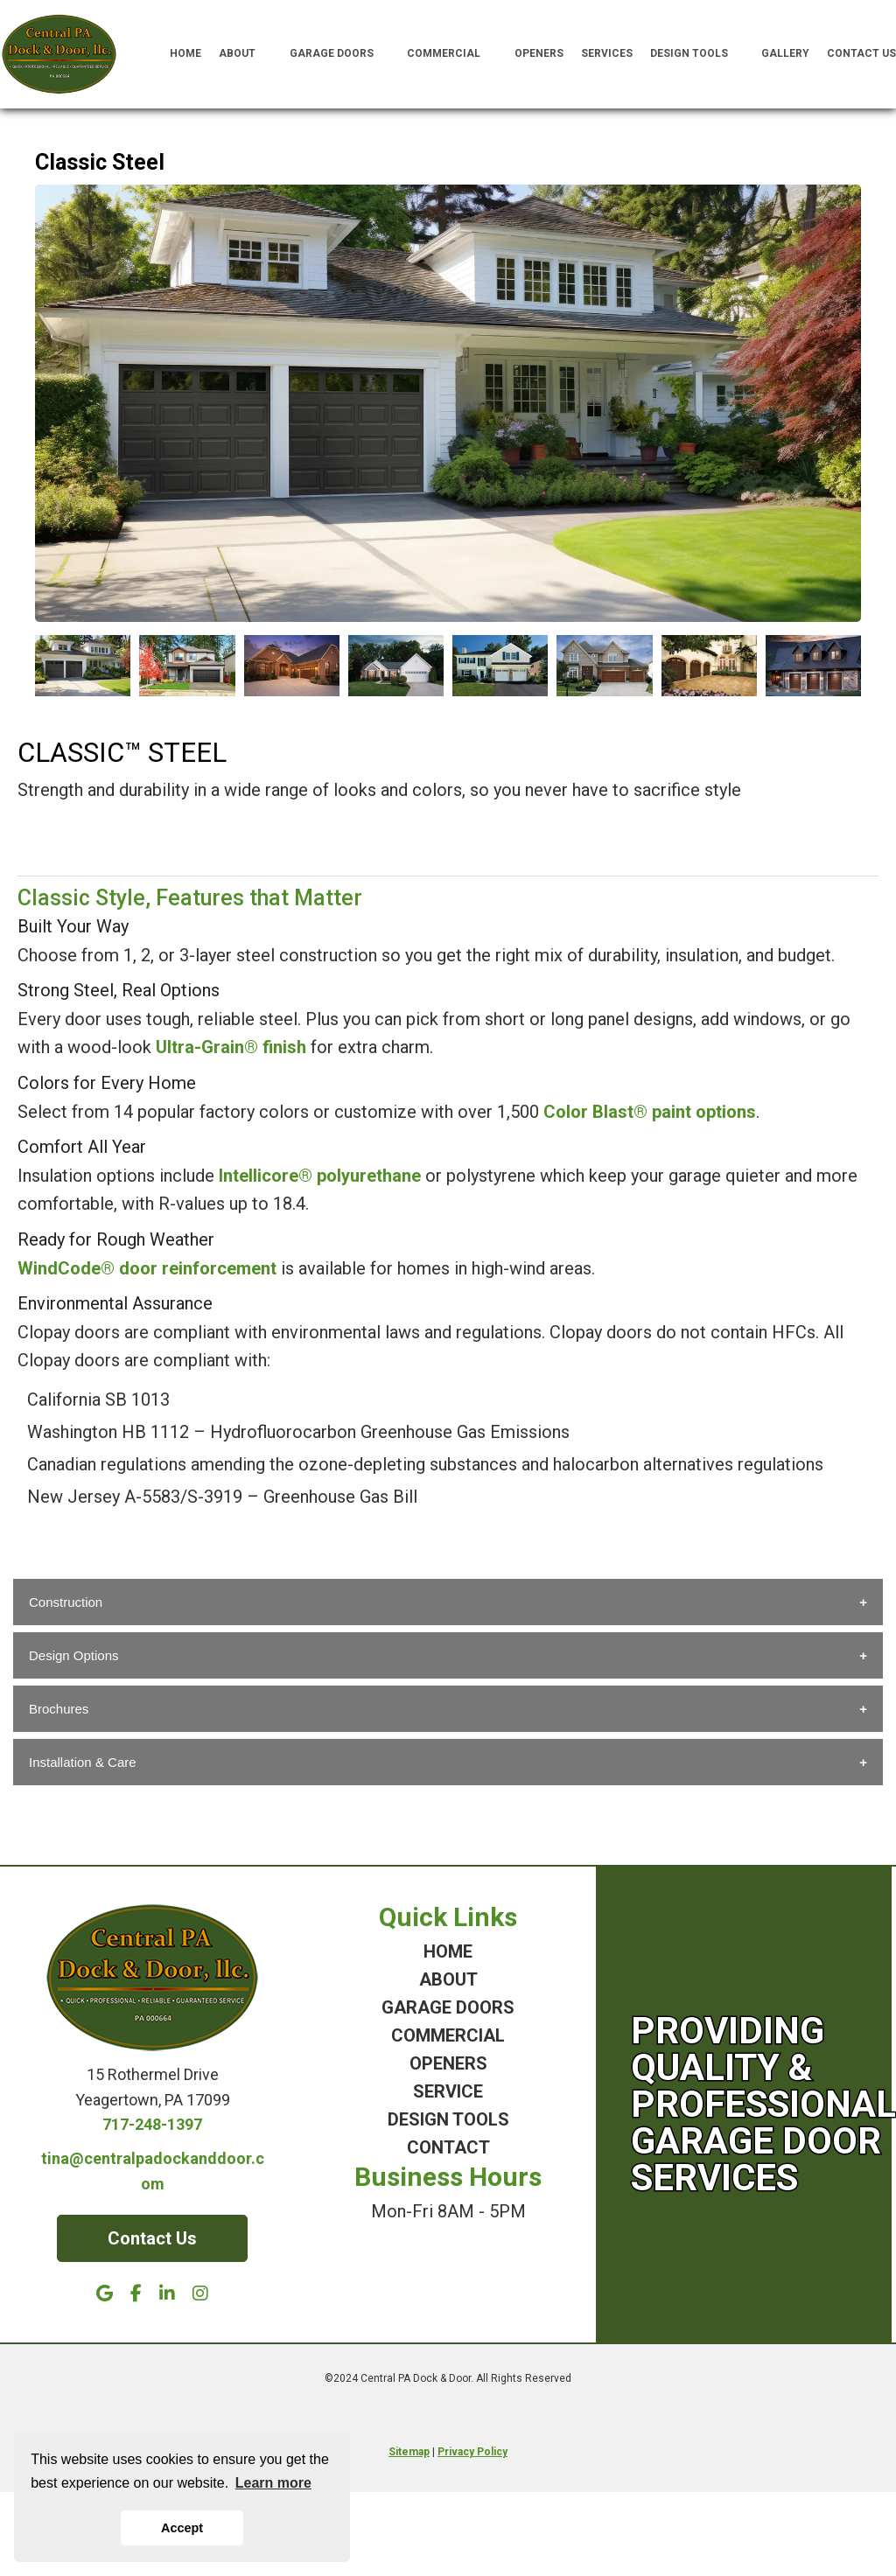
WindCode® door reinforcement (147, 1268)
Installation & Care (82, 1762)
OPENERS (448, 2063)
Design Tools (697, 53)
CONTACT (448, 2147)
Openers (539, 53)
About (245, 53)
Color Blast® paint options (649, 1111)
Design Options (74, 1655)
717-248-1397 (152, 2124)
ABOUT (448, 1979)
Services (607, 53)
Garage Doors (340, 53)
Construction (65, 1602)
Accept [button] (182, 2528)
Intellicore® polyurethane (320, 1175)
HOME (448, 1951)
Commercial (452, 53)
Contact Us (861, 53)
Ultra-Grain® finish (231, 1047)
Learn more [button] (273, 2482)
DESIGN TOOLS (448, 2119)
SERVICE (448, 2091)
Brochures (58, 1708)
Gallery (785, 53)
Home (185, 53)
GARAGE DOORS (448, 2007)
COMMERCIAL (448, 2035)
